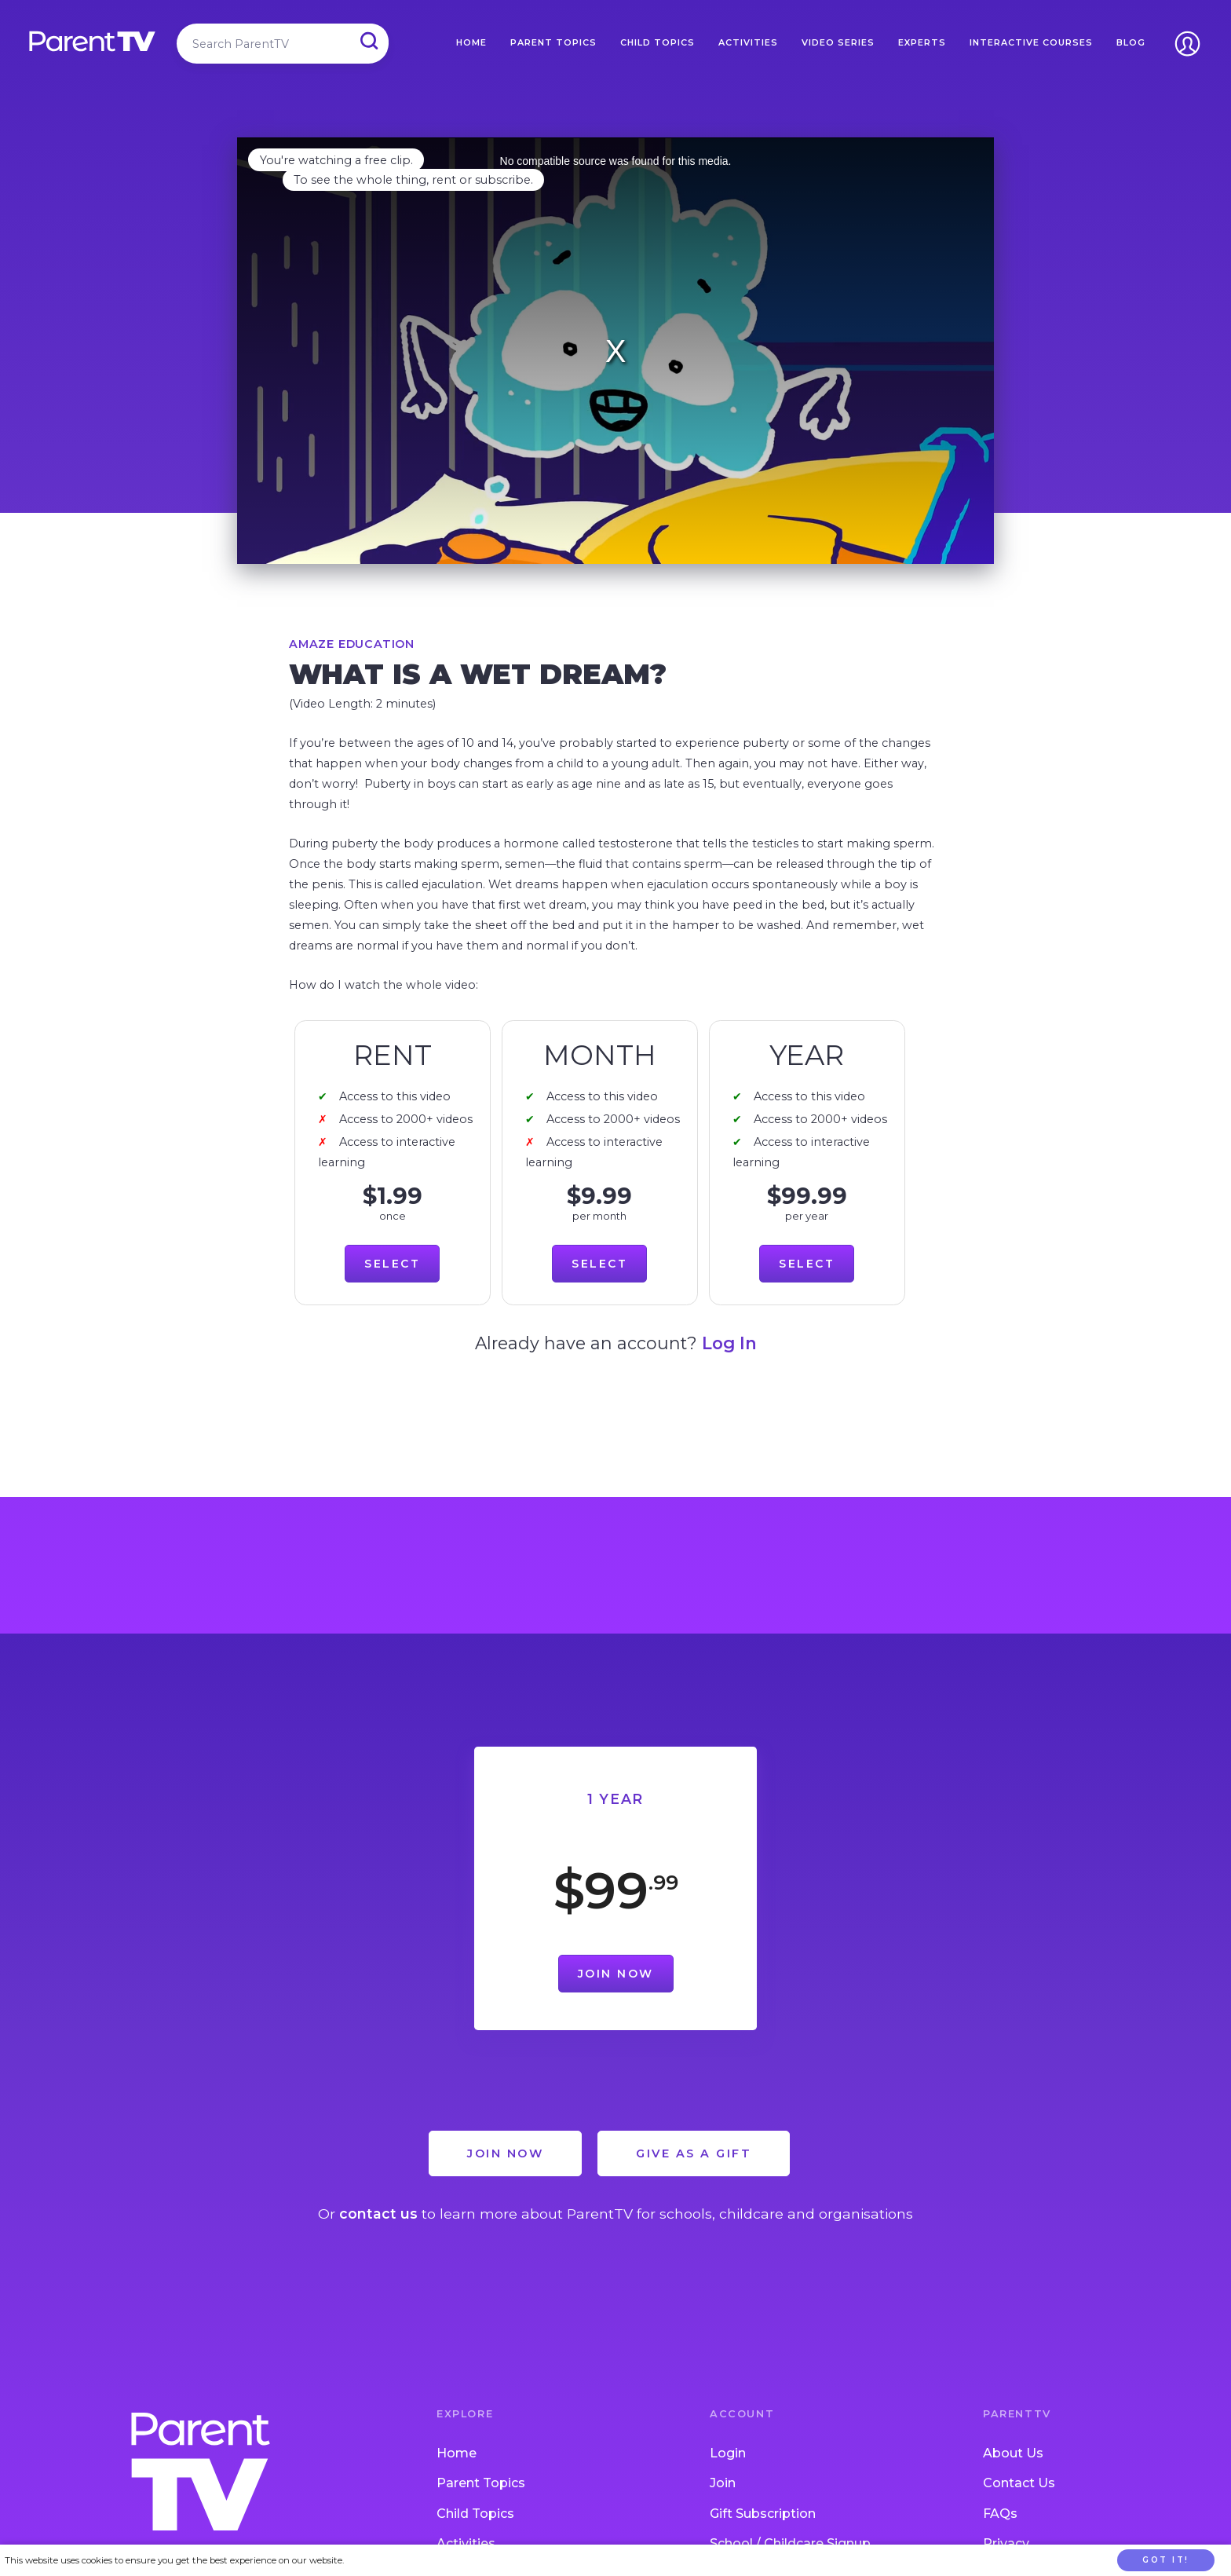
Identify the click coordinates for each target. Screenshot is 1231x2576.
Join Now (616, 1974)
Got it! (1165, 2560)
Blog (1130, 42)
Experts (922, 42)
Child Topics (657, 42)
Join (723, 2482)
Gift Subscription (763, 2513)
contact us (378, 2213)
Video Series (838, 42)
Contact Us (1019, 2482)
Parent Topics (553, 42)
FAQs (1000, 2513)
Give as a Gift (693, 2153)
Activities (748, 42)
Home (471, 42)
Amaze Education (352, 644)
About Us (1013, 2453)
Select (392, 1264)
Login (728, 2453)
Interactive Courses (1031, 42)
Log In (729, 1343)
